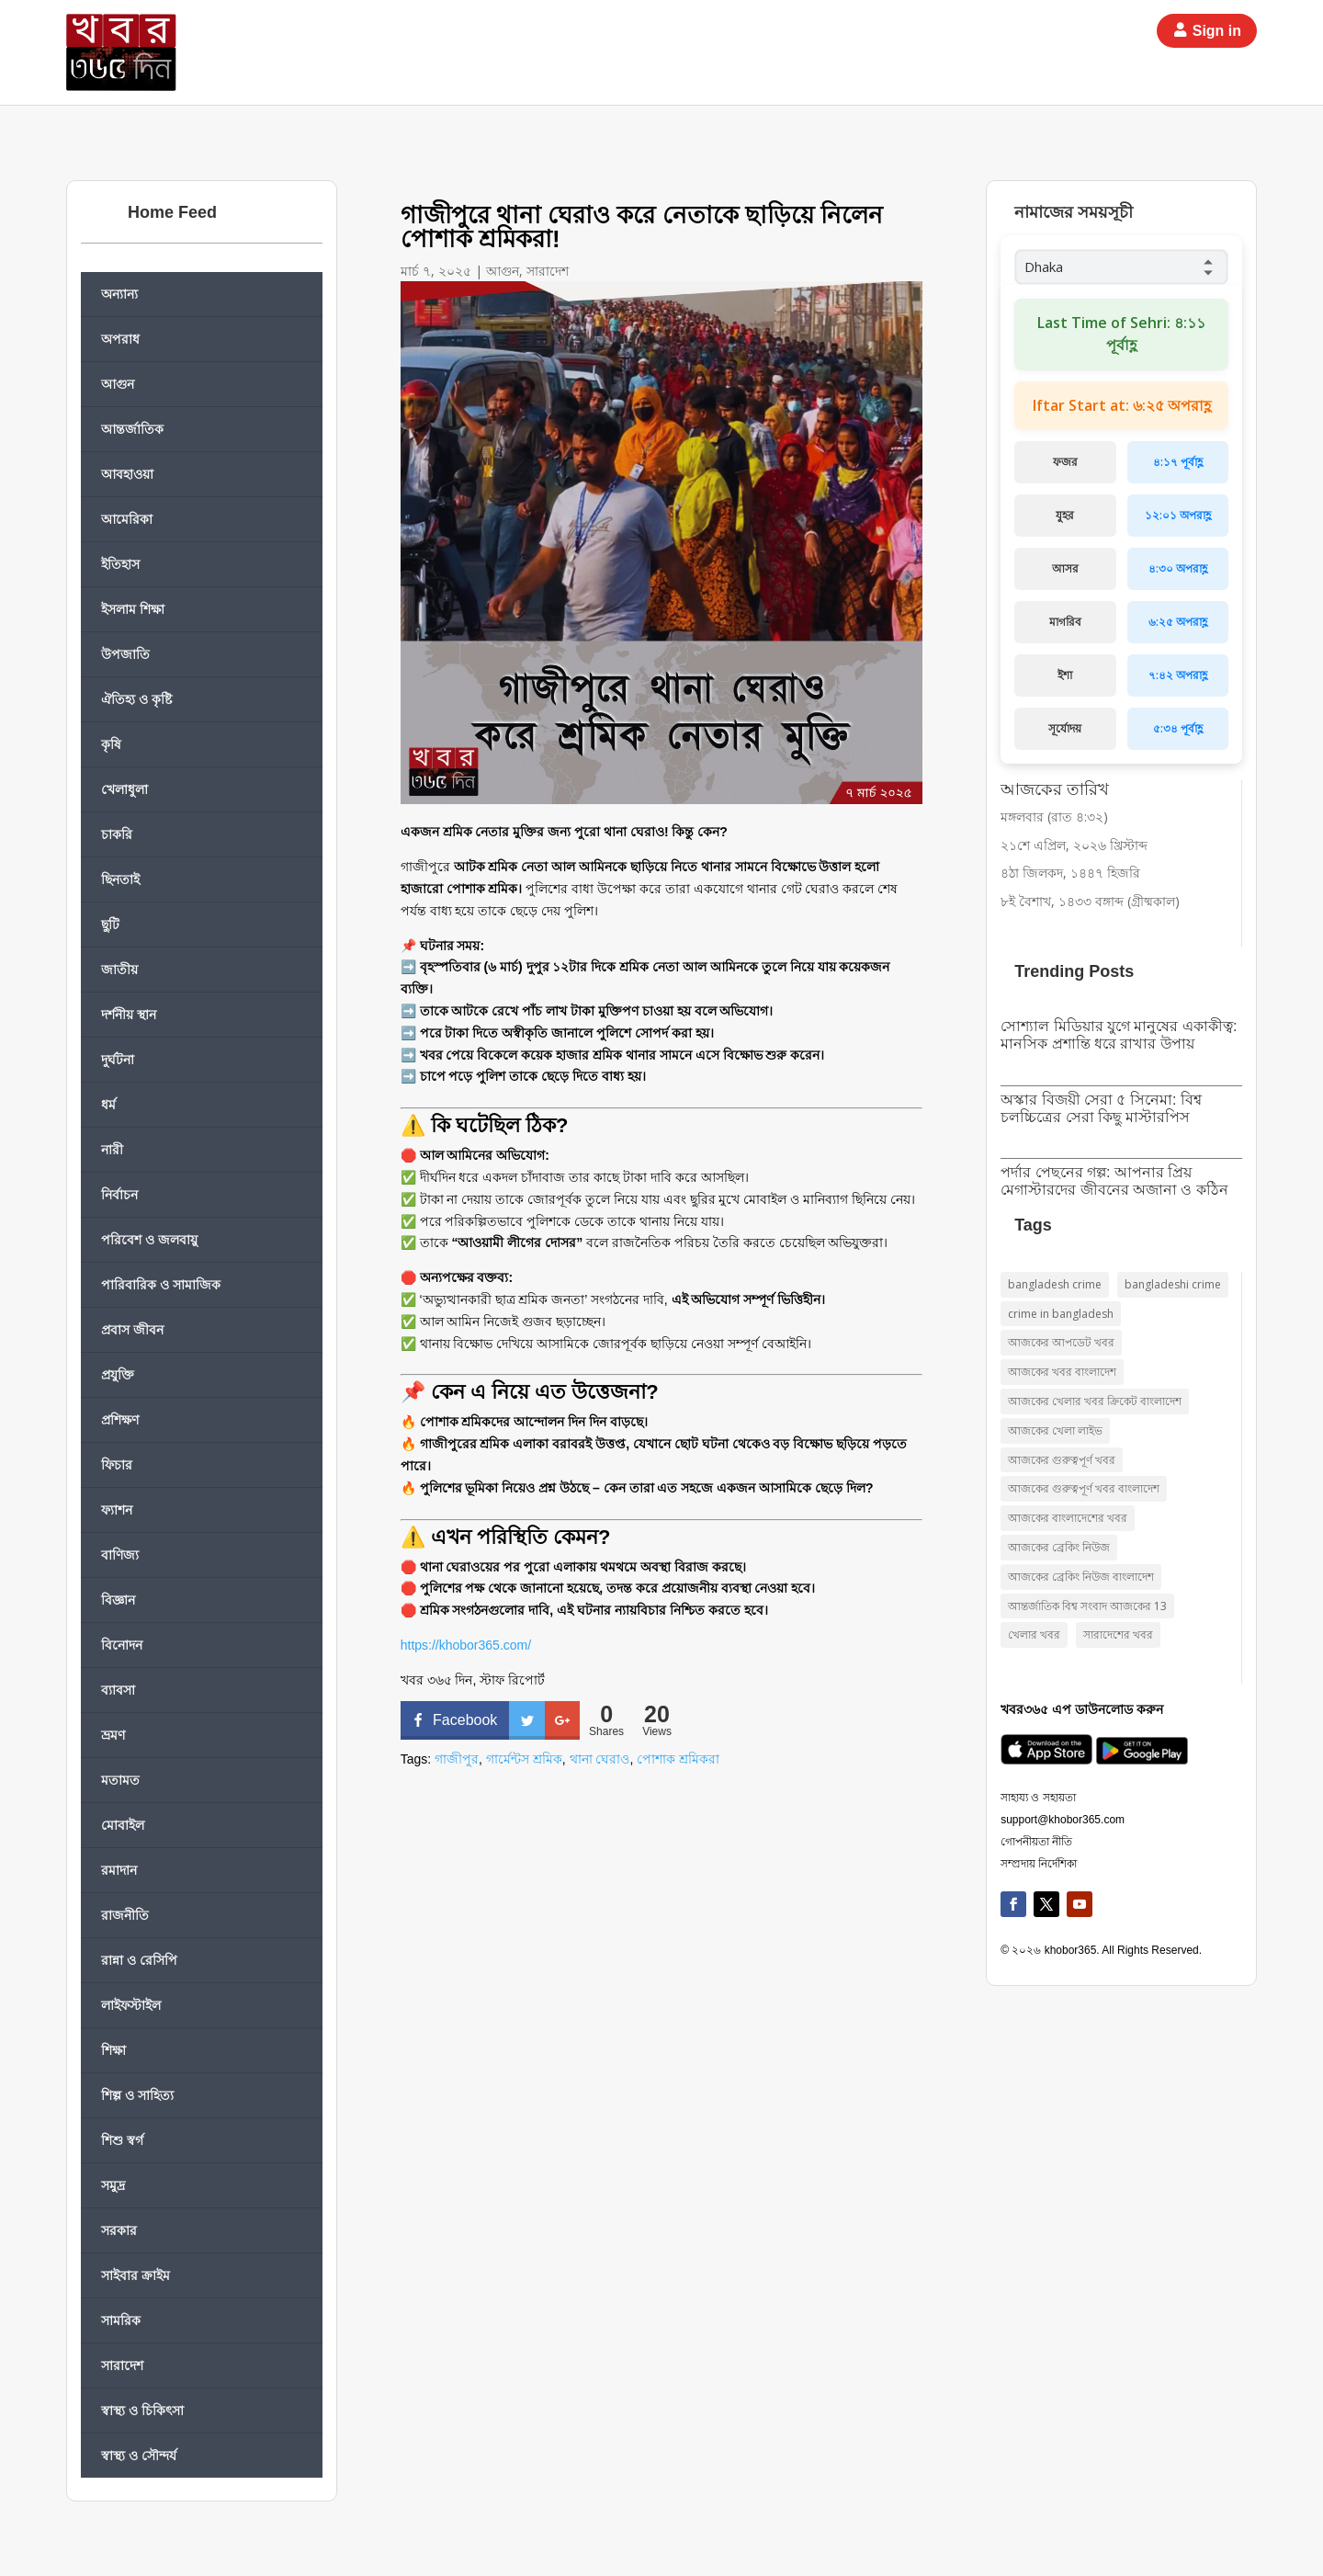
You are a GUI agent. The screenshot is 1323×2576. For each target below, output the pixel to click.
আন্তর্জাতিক (132, 428)
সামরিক (121, 2320)
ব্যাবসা (118, 1689)
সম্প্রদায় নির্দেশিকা (1039, 1863)
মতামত (120, 1779)
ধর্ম (108, 1104)
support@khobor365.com (1063, 1819)
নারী (112, 1149)
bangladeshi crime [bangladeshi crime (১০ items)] (1173, 1284)
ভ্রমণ (113, 1734)
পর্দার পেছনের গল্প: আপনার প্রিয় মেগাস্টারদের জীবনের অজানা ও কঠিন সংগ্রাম (1114, 1189)
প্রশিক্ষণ (120, 1419)
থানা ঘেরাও (600, 1759)
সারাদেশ (122, 2365)
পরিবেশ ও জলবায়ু (149, 1239)
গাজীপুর (457, 1759)
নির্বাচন (119, 1194)
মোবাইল (122, 1824)
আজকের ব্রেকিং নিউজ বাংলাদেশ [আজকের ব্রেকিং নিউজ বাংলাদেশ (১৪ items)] (1081, 1576)
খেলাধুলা (124, 789)
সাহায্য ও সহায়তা (1038, 1797)
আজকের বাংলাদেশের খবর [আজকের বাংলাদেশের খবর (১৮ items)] (1067, 1518)
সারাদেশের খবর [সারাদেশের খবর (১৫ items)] (1118, 1634)
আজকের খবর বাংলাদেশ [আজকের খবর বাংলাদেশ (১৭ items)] (1062, 1371)
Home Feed (172, 212)
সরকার (119, 2230)
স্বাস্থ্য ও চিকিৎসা (142, 2410)
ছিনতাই (120, 879)
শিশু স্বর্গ (122, 2140)
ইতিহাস (120, 564)
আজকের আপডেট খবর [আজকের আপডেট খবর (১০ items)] (1061, 1342)
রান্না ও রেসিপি (139, 1960)
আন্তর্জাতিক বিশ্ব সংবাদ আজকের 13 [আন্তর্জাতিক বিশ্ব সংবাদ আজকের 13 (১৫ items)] (1087, 1606)
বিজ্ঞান (118, 1599)
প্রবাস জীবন (132, 1329)
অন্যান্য (119, 293)
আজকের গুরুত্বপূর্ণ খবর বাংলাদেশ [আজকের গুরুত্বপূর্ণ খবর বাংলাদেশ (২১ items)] (1083, 1488)
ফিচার (116, 1464)
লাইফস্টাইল (131, 2005)
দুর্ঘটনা (117, 1059)
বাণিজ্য (120, 1554)
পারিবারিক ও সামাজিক (160, 1284)
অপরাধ (120, 338)
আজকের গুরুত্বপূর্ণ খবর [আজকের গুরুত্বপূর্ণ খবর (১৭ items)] (1061, 1460)
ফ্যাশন (116, 1509)
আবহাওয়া (127, 473)
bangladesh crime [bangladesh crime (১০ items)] (1055, 1284)
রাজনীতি (125, 1914)
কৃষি (111, 744)
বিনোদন (121, 1644)
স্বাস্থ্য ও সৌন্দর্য (138, 2455)
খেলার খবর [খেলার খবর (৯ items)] (1034, 1634)
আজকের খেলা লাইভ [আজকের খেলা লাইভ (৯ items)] (1055, 1430)
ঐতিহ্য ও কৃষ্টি (136, 699)
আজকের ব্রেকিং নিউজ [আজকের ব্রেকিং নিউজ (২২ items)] (1059, 1547)
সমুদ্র (113, 2185)
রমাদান (119, 1869)
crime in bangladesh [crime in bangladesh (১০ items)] (1061, 1314)
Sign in (1217, 31)
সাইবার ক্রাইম (135, 2275)
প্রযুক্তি (117, 1374)
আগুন (117, 383)
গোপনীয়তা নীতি (1036, 1841)
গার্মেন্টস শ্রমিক (524, 1759)
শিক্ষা (113, 2050)
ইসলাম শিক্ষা (132, 609)
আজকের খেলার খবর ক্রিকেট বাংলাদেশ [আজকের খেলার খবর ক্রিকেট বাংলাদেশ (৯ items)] (1095, 1401)
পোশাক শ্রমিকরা (678, 1759)
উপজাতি (125, 654)
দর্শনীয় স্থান (128, 1014)
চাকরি (116, 834)
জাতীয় (119, 969)
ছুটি (110, 924)
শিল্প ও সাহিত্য (137, 2095)
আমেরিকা (127, 519)
